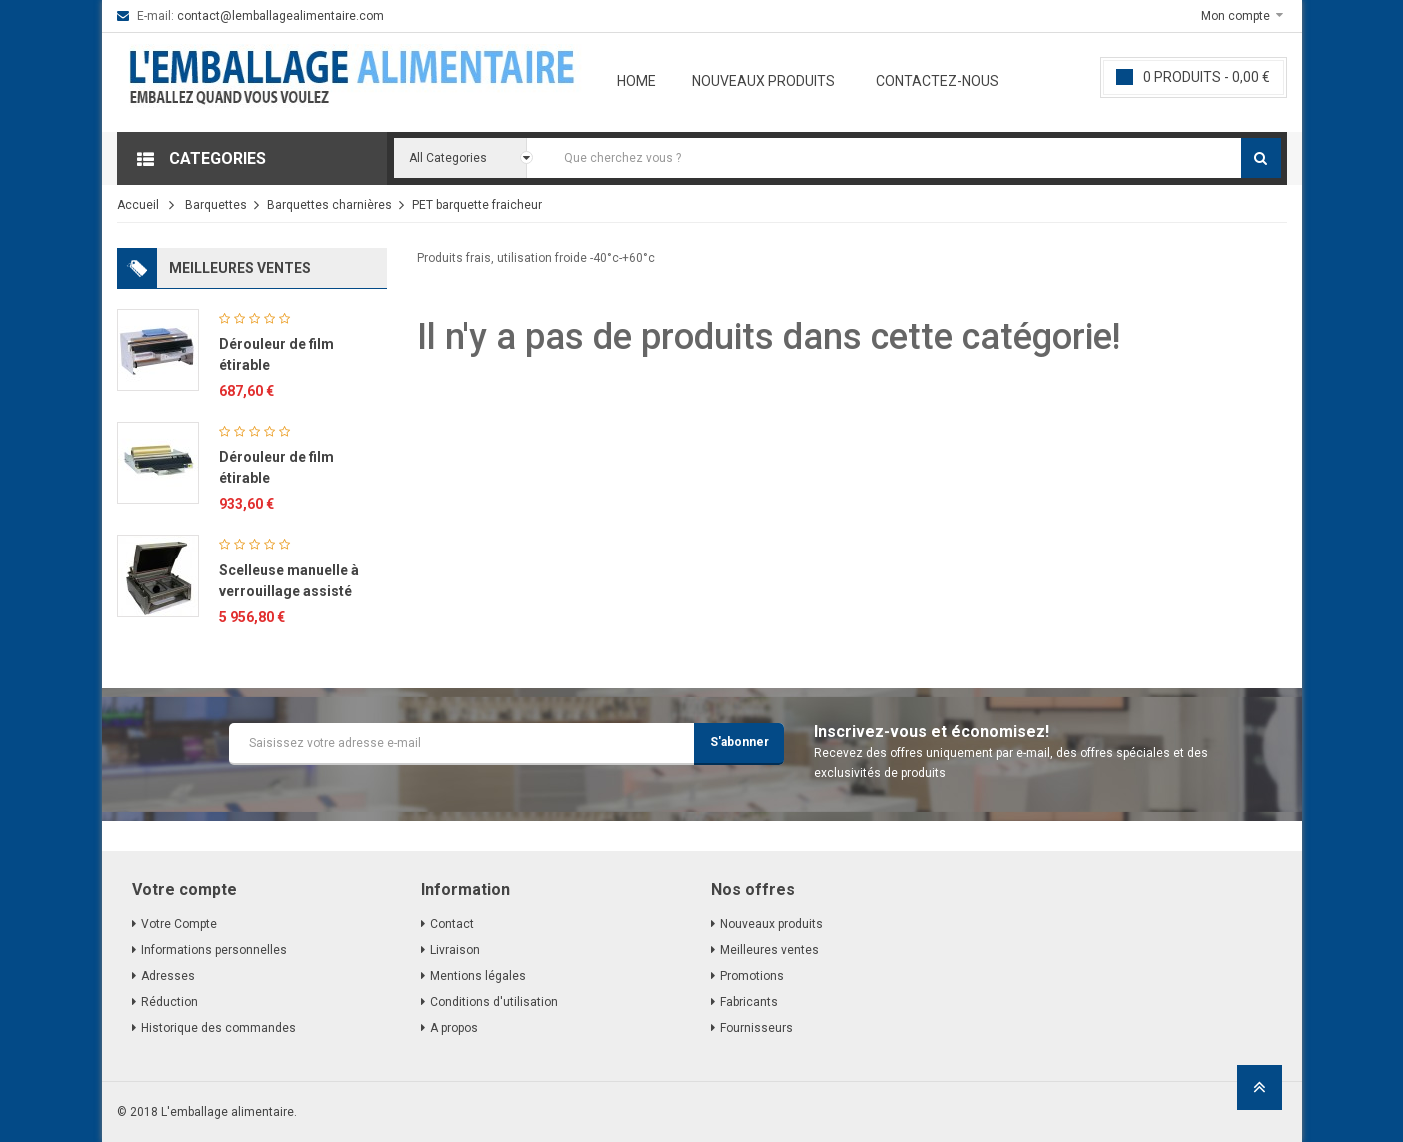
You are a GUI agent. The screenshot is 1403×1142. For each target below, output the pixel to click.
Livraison (455, 950)
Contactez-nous (937, 81)
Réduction (169, 1002)
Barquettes (216, 205)
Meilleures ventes (769, 950)
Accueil (138, 205)
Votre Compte (179, 924)
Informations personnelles (214, 950)
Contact (452, 924)
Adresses (168, 976)
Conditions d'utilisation (494, 1002)
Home (636, 81)
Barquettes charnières (329, 205)
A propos (454, 1028)
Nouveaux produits (763, 81)
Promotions (752, 976)
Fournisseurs (756, 1028)
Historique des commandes (218, 1028)
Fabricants (749, 1002)
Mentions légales (478, 976)
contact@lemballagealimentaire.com (280, 16)
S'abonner (739, 742)
